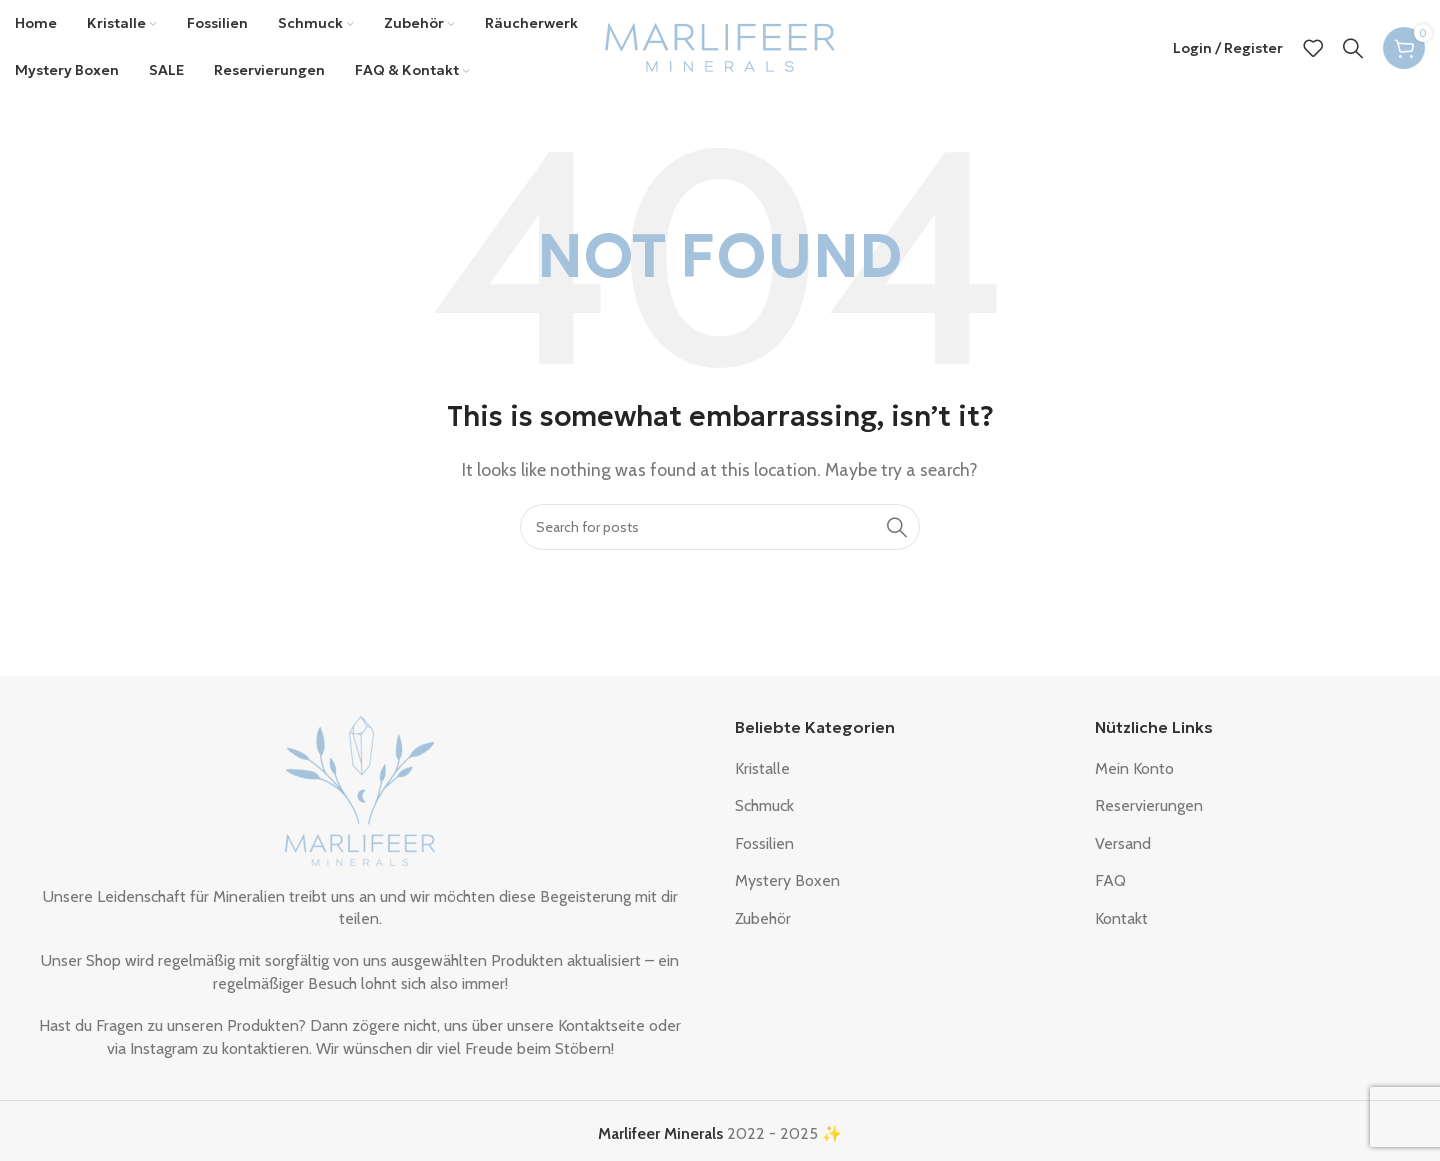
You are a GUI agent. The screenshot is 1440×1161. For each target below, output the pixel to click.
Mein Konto (1134, 773)
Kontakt (1121, 922)
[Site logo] (720, 48)
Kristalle (762, 773)
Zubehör (763, 922)
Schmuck (764, 810)
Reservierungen (1149, 810)
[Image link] (360, 793)
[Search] (1353, 50)
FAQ (1110, 885)
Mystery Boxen (787, 885)
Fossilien (764, 848)
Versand (1123, 848)
